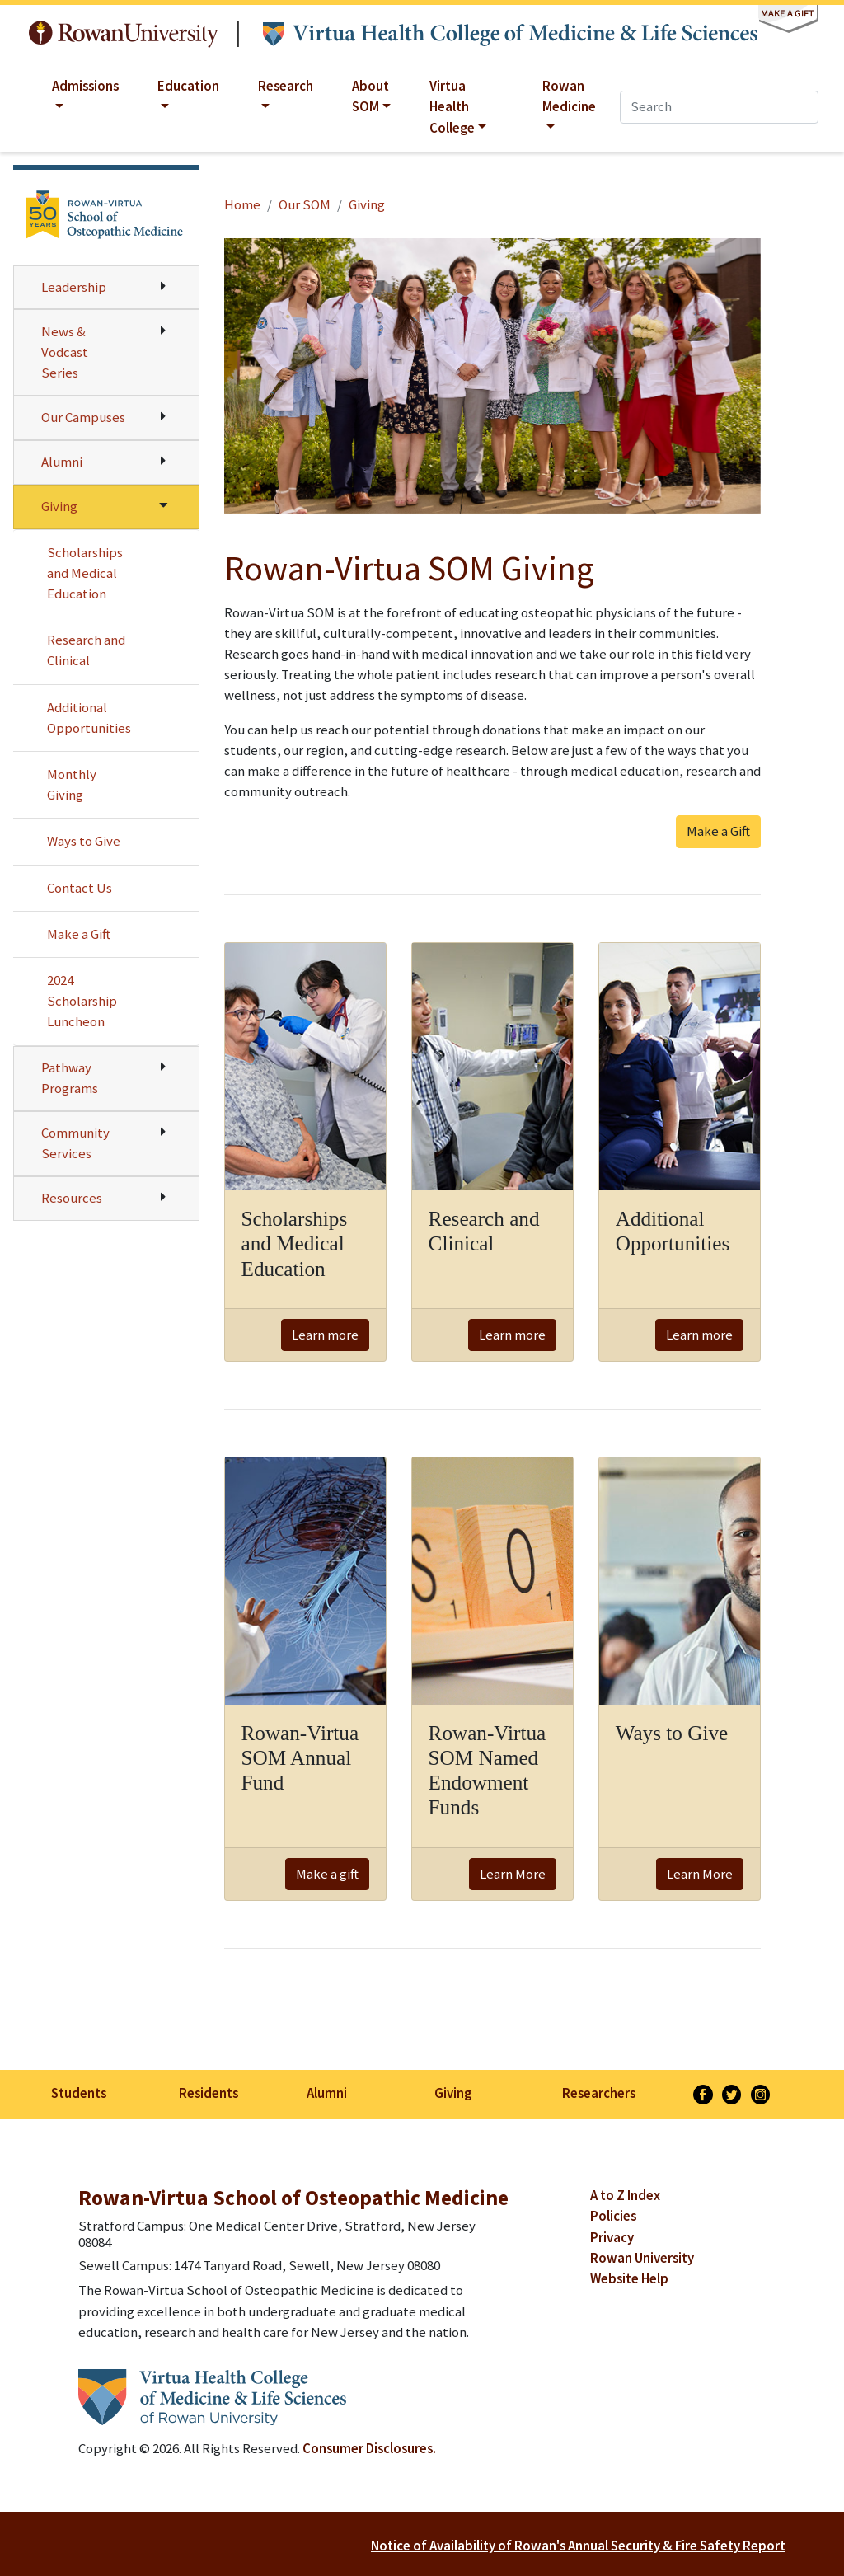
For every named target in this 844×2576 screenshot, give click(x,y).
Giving (59, 506)
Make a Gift (78, 934)
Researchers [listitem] (598, 2093)
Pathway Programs (69, 1077)
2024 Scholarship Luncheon (82, 1000)
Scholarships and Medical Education (85, 573)
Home (242, 204)
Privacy (612, 2237)
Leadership (73, 287)
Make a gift (327, 1874)
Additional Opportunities (89, 717)
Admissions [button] (85, 86)
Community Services (75, 1143)
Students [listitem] (78, 2093)
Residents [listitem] (208, 2093)
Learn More (513, 1874)
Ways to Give (83, 841)
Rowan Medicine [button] (569, 96)
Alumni (61, 462)
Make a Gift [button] (718, 831)
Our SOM (305, 204)
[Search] (719, 107)
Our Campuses (83, 417)
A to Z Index (625, 2195)
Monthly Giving (71, 784)
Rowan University (123, 34)
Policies (613, 2216)
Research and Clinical (86, 650)
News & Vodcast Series (64, 352)
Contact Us (79, 888)
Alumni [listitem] (327, 2093)
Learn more (325, 1335)
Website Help (629, 2278)
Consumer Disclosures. (369, 2448)
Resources (71, 1198)
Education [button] (188, 86)
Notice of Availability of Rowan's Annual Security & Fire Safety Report (578, 2545)
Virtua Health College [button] (452, 106)
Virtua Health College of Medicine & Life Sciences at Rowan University (510, 34)
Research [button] (285, 86)
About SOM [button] (370, 96)
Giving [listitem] (452, 2093)
